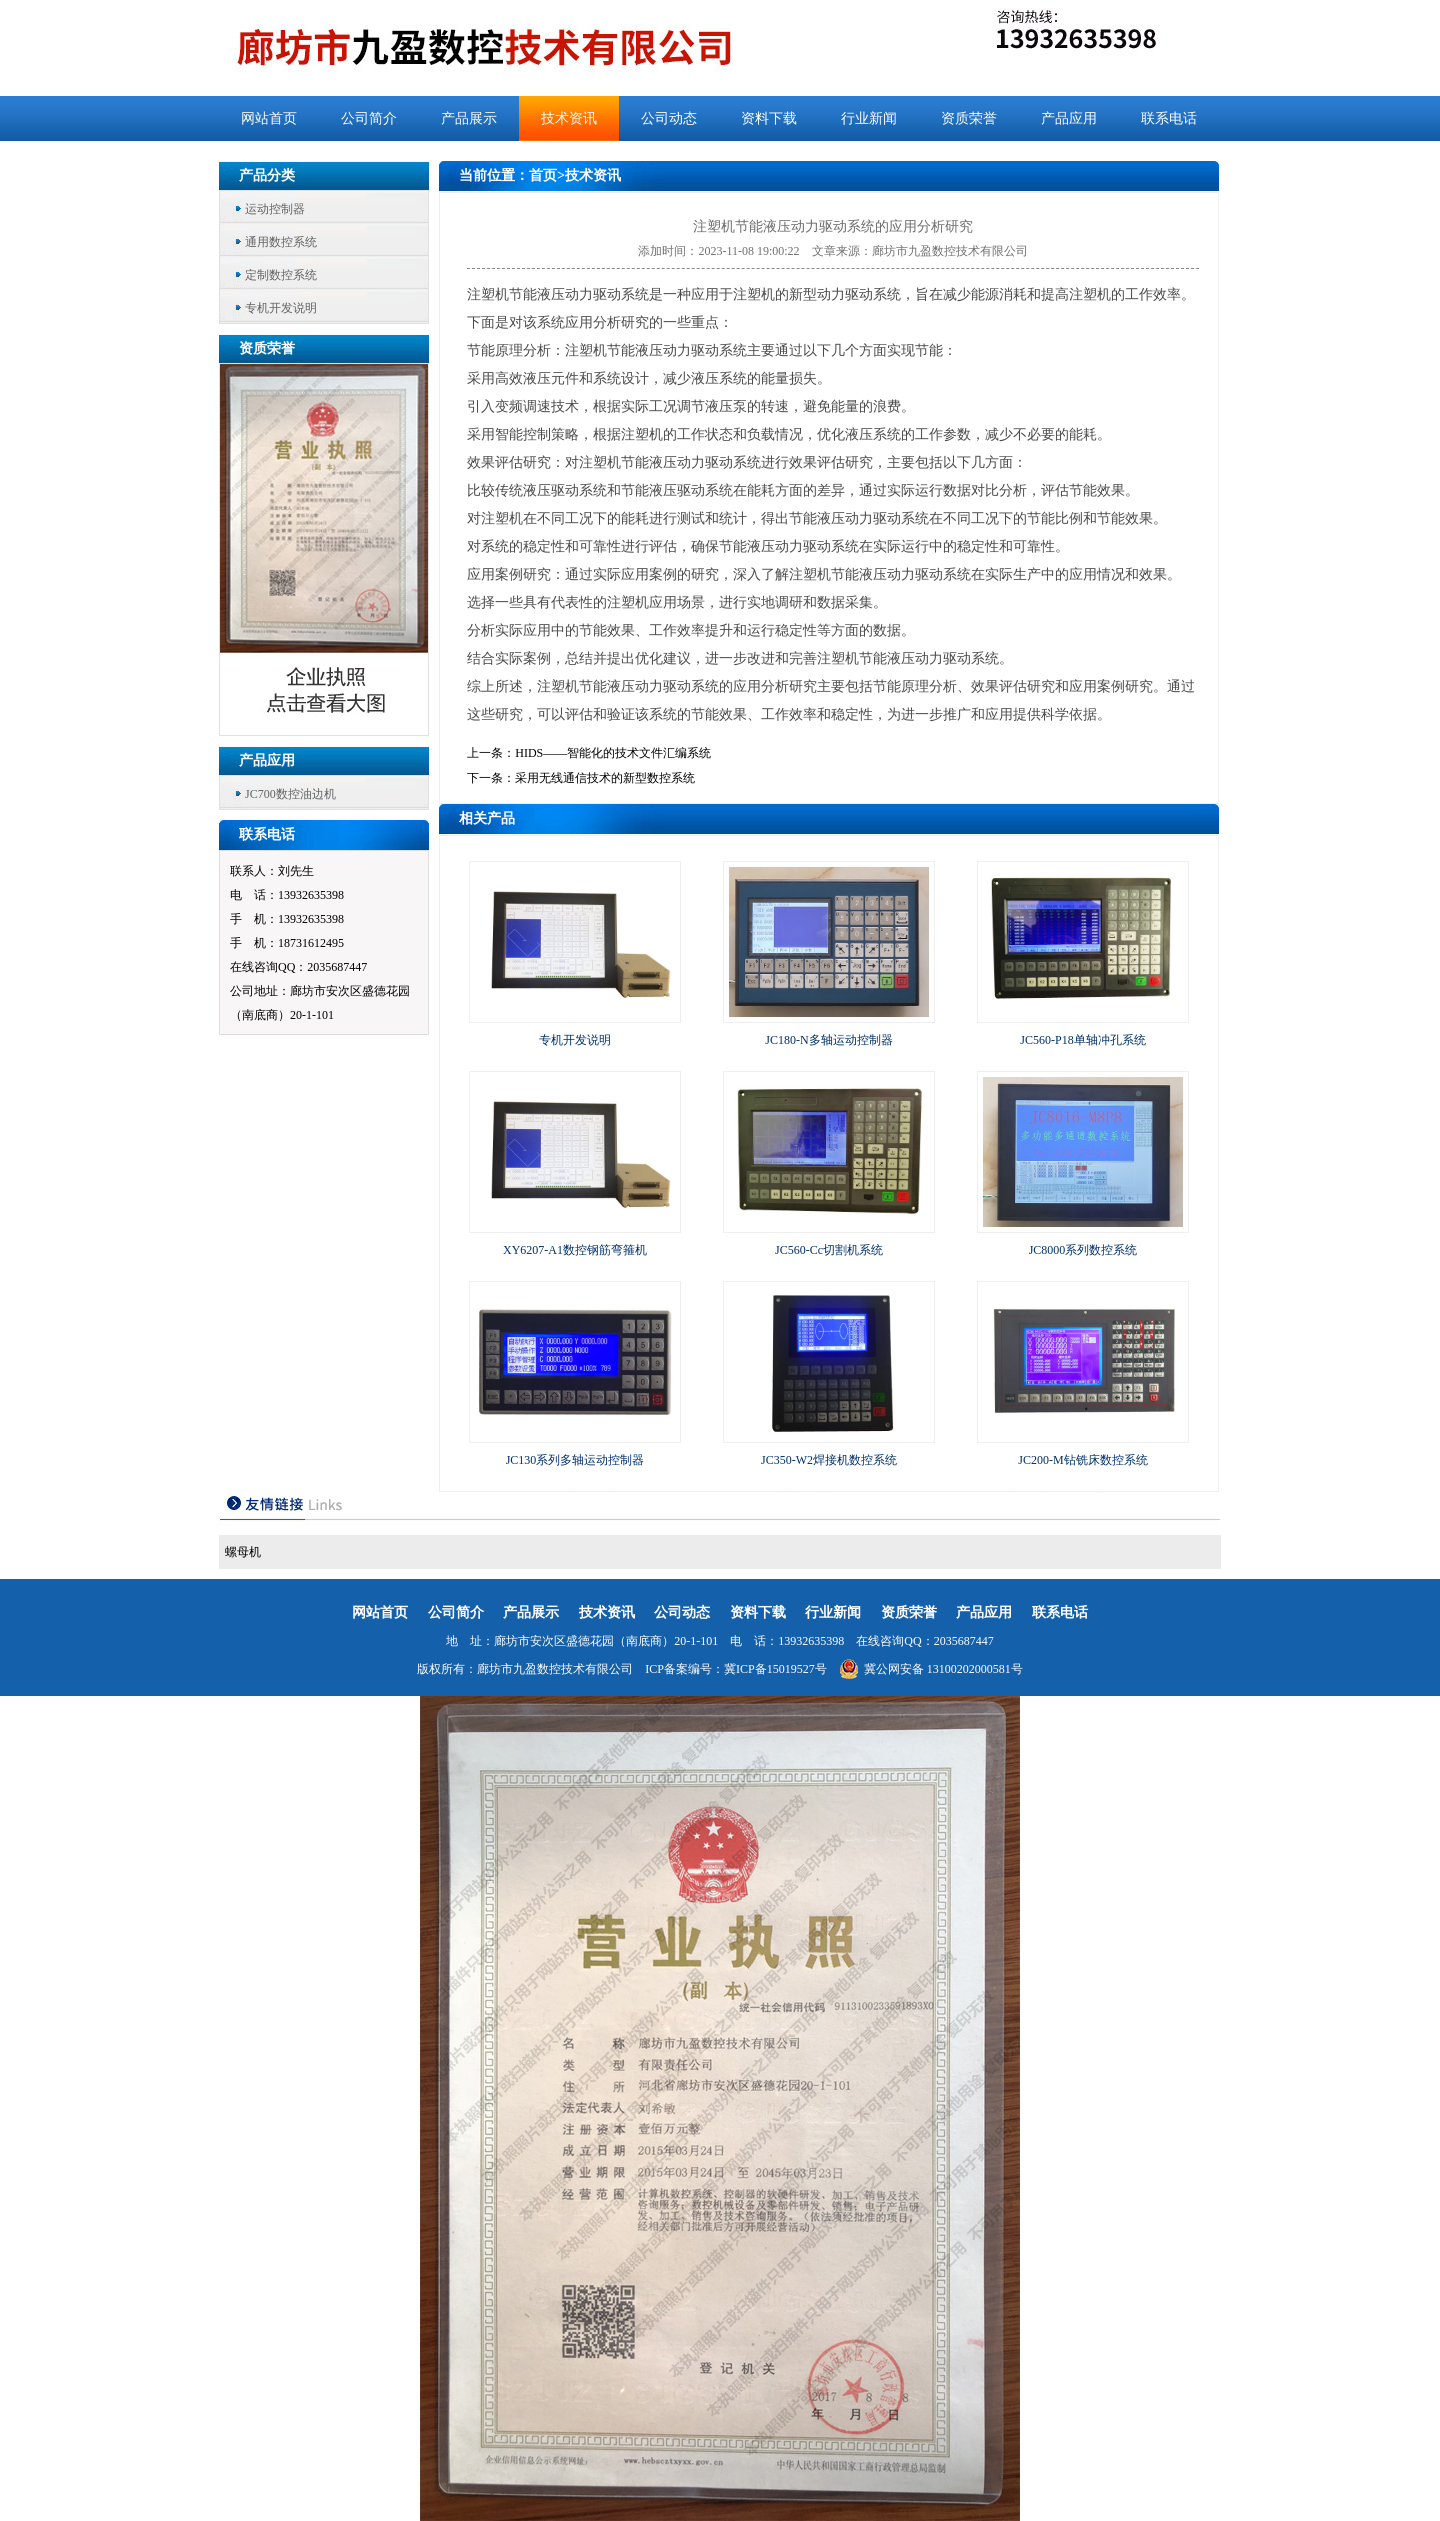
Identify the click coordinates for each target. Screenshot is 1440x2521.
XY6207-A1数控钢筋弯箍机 (575, 1250)
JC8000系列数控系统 (1083, 1250)
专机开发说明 (281, 308)
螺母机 (243, 1552)
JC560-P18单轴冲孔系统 (1082, 1040)
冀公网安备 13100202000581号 (931, 1669)
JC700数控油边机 (290, 794)
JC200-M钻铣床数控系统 (1082, 1460)
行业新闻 (869, 118)
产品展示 (469, 118)
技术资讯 (569, 118)
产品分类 (267, 175)
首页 (543, 175)
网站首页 (269, 118)
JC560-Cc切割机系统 (829, 1250)
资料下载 (769, 118)
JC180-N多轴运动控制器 (828, 1040)
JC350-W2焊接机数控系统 (829, 1460)
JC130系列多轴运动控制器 (575, 1460)
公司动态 (669, 118)
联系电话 (1169, 118)
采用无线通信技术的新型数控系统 (605, 778)
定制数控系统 (281, 275)
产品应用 (1069, 118)
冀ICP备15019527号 (775, 1669)
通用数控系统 (281, 242)
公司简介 (369, 118)
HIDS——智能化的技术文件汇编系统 (613, 753)
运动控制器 (275, 209)
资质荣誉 (969, 118)
